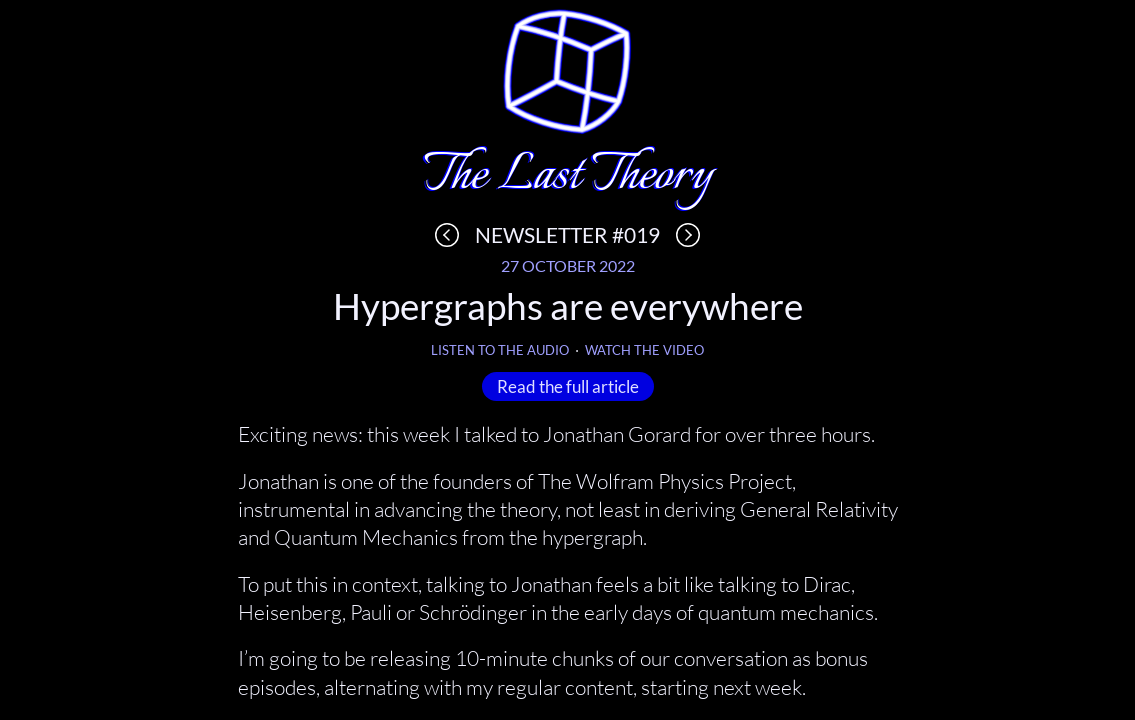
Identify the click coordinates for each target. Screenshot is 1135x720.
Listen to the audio (500, 350)
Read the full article (568, 386)
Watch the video (644, 350)
